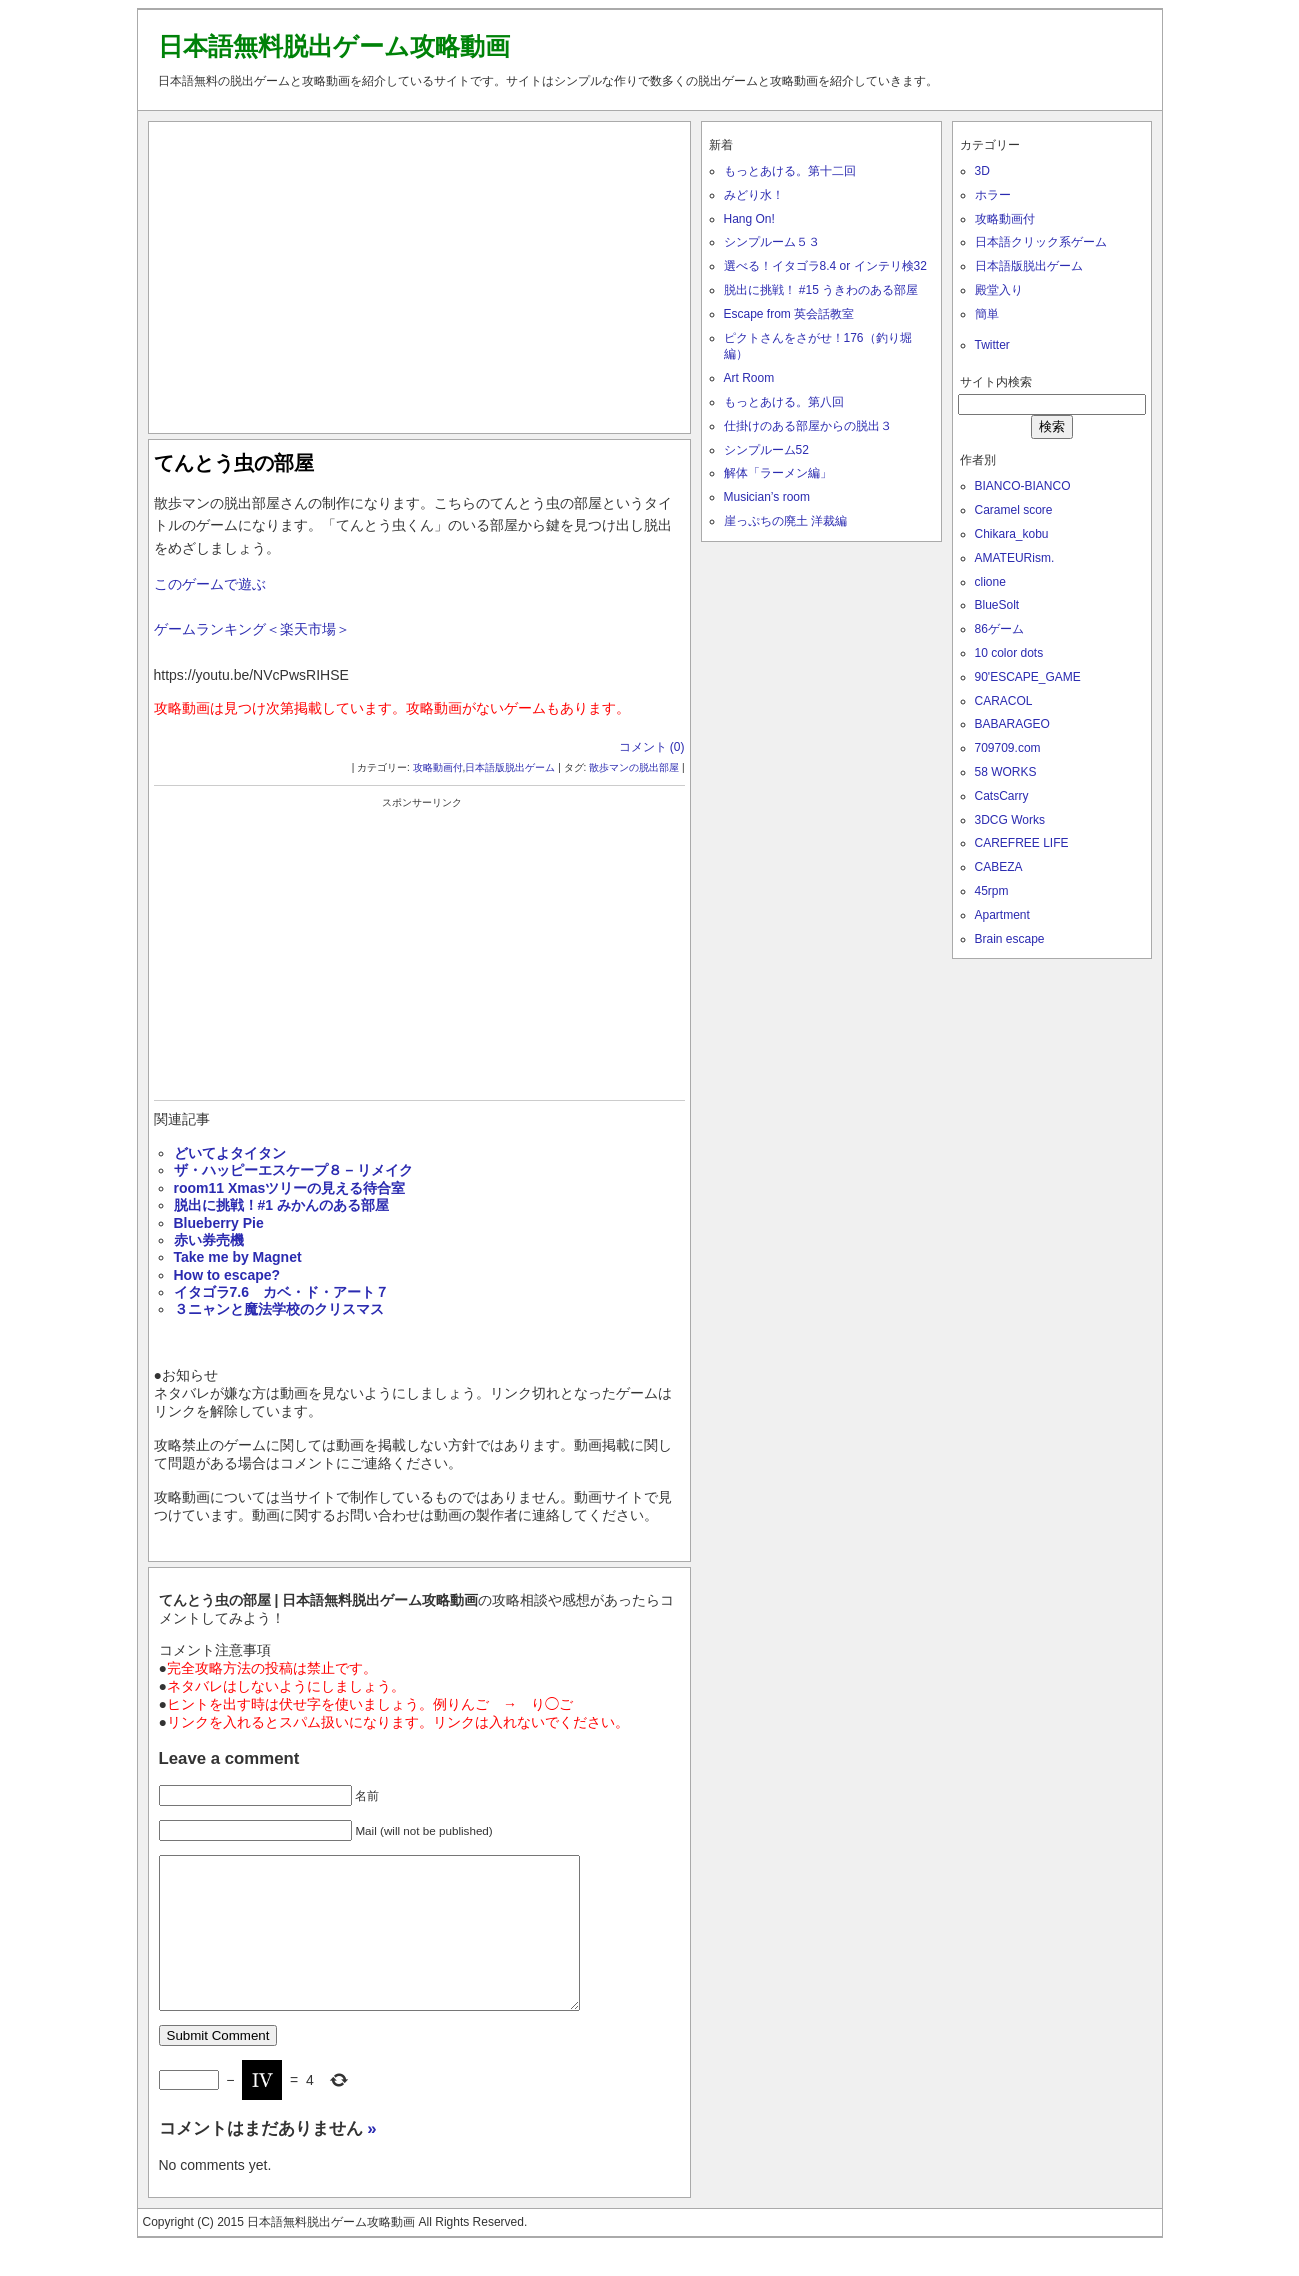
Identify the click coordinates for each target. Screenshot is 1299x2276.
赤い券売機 (209, 1240)
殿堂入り (999, 290)
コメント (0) (652, 747)
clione (990, 582)
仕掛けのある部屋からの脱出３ (808, 426)
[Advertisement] (419, 273)
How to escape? (227, 1275)
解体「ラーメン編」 (778, 473)
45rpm (992, 891)
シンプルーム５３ (772, 242)
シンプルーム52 (766, 450)
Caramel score (1014, 510)
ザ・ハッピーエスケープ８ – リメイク (294, 1170)
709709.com (1008, 748)
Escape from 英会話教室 (789, 314)
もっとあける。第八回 (784, 402)
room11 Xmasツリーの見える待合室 (290, 1188)
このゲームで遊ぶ (210, 584)
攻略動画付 (438, 767)
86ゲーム (999, 629)
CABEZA (999, 867)
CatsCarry (1002, 796)
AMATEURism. (1015, 558)
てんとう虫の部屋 (234, 463)
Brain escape (1010, 939)
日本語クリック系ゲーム (1041, 242)
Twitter (992, 345)
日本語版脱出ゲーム (510, 767)
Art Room (749, 378)
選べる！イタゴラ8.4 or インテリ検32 (825, 266)
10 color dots (1009, 653)
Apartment (1002, 915)
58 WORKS (1006, 772)
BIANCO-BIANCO (1023, 486)
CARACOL (1004, 701)
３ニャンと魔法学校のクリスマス (279, 1309)
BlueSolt (997, 605)
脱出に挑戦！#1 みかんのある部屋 (281, 1205)
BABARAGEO (1012, 724)
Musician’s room (767, 497)
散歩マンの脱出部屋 (634, 767)
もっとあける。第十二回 (790, 171)
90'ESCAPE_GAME (1028, 677)
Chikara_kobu (1012, 534)
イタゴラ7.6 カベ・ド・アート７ (281, 1292)
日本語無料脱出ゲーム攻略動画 (334, 46)
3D (982, 171)
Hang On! (749, 219)
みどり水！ (754, 195)
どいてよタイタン (230, 1153)
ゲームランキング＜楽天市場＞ (252, 629)
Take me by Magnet (238, 1257)
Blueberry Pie (219, 1223)
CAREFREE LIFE (1022, 843)
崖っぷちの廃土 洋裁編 (785, 521)
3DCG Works (1010, 820)
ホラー (993, 195)
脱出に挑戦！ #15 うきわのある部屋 (821, 290)
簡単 (987, 314)
